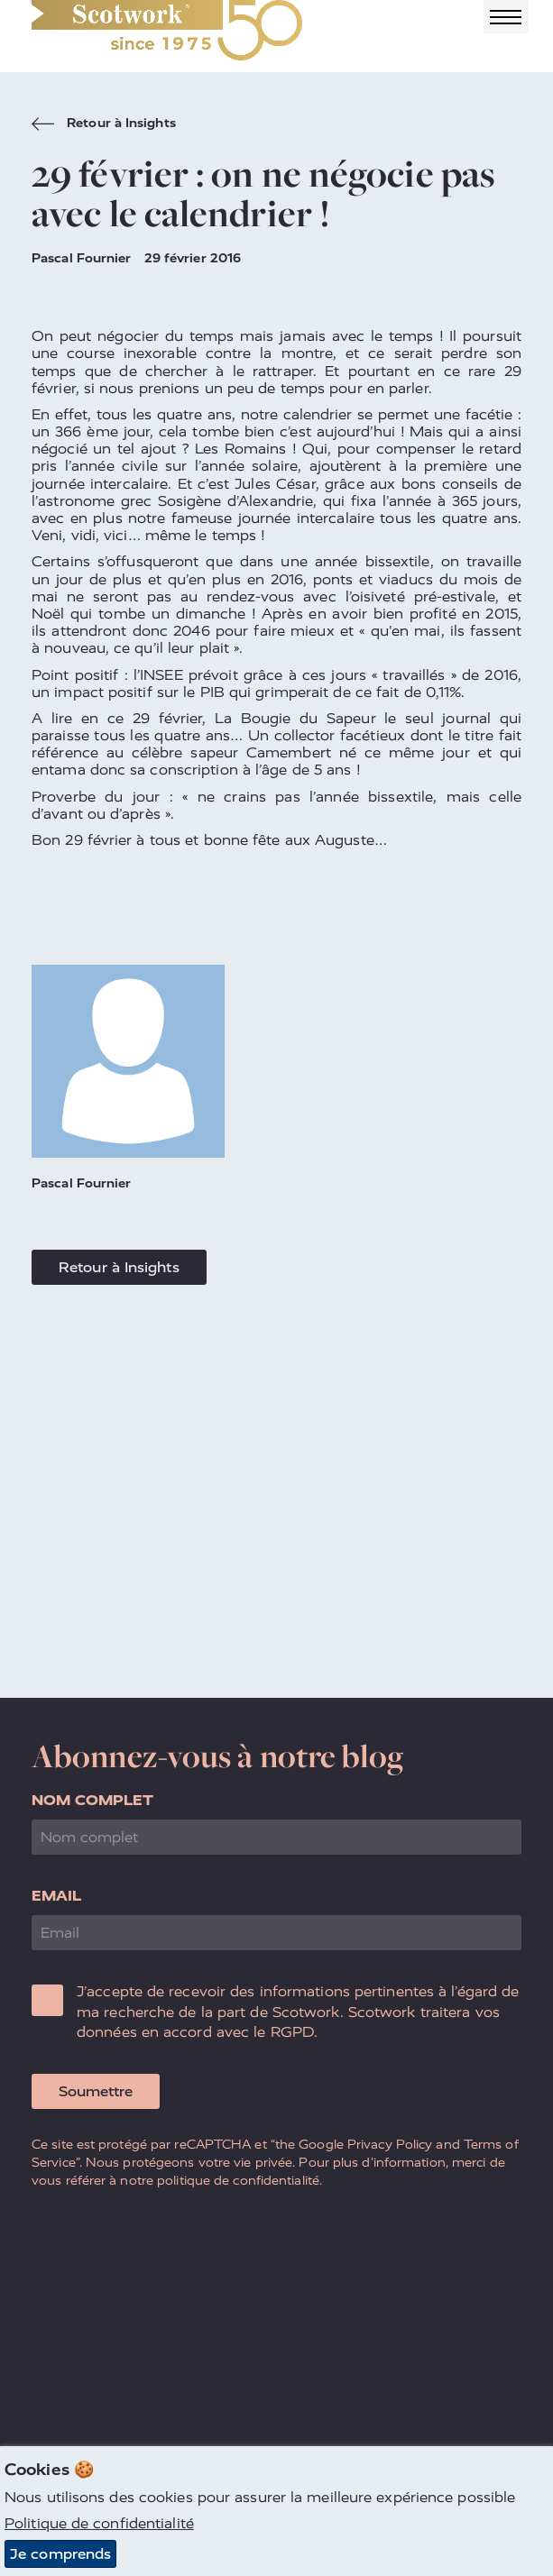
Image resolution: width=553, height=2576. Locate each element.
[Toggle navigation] (506, 16)
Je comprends (60, 2553)
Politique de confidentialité (99, 2523)
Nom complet (92, 1800)
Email (57, 1895)
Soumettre (96, 2091)
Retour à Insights (104, 125)
